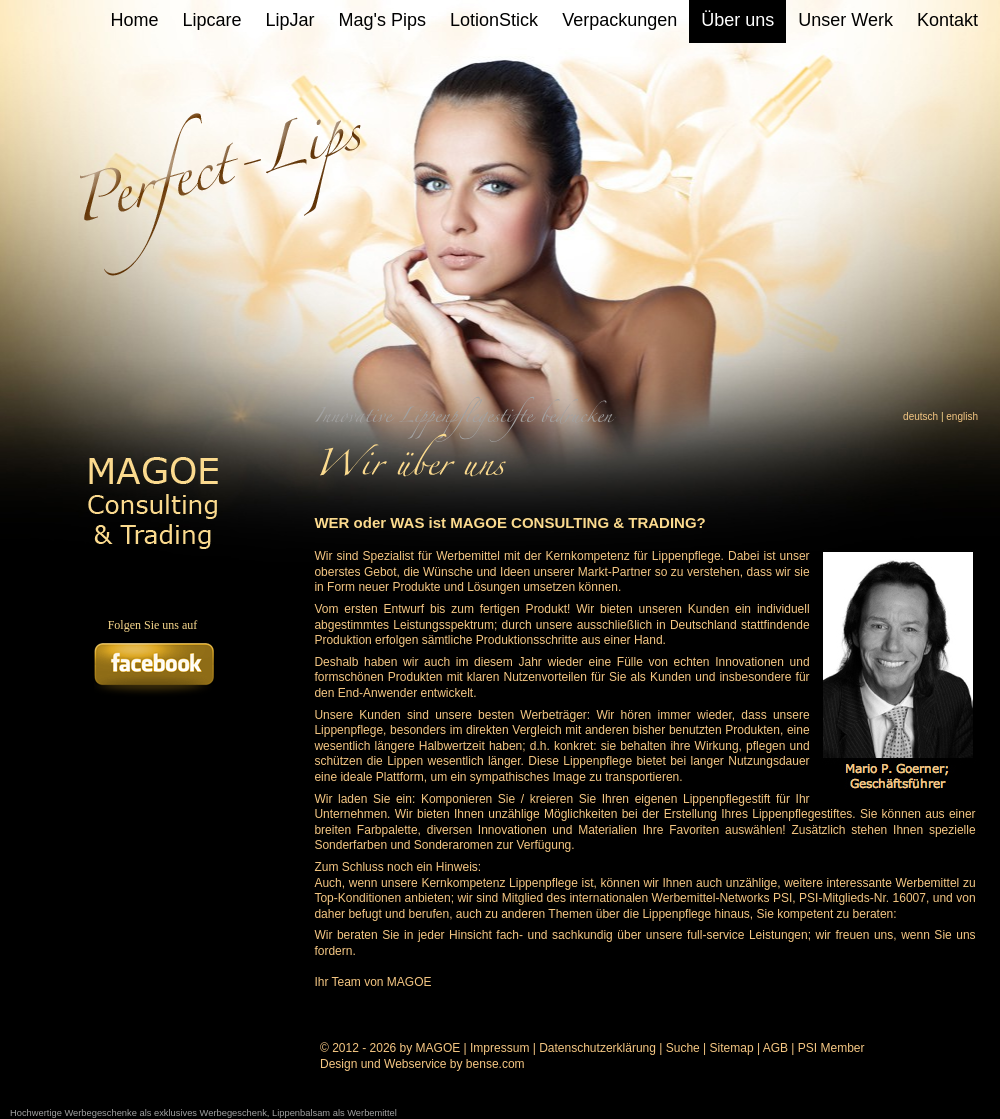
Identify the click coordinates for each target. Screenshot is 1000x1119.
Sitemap (732, 1048)
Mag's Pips (382, 20)
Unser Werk (845, 20)
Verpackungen (619, 20)
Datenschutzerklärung (597, 1048)
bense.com (495, 1064)
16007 (909, 898)
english (962, 416)
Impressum (499, 1048)
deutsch (920, 416)
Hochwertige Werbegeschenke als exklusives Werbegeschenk (138, 1113)
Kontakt (947, 20)
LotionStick (494, 20)
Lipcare (212, 20)
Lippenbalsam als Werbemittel (334, 1113)
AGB (775, 1048)
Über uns (737, 20)
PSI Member (831, 1048)
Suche (683, 1048)
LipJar (290, 20)
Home (135, 20)
